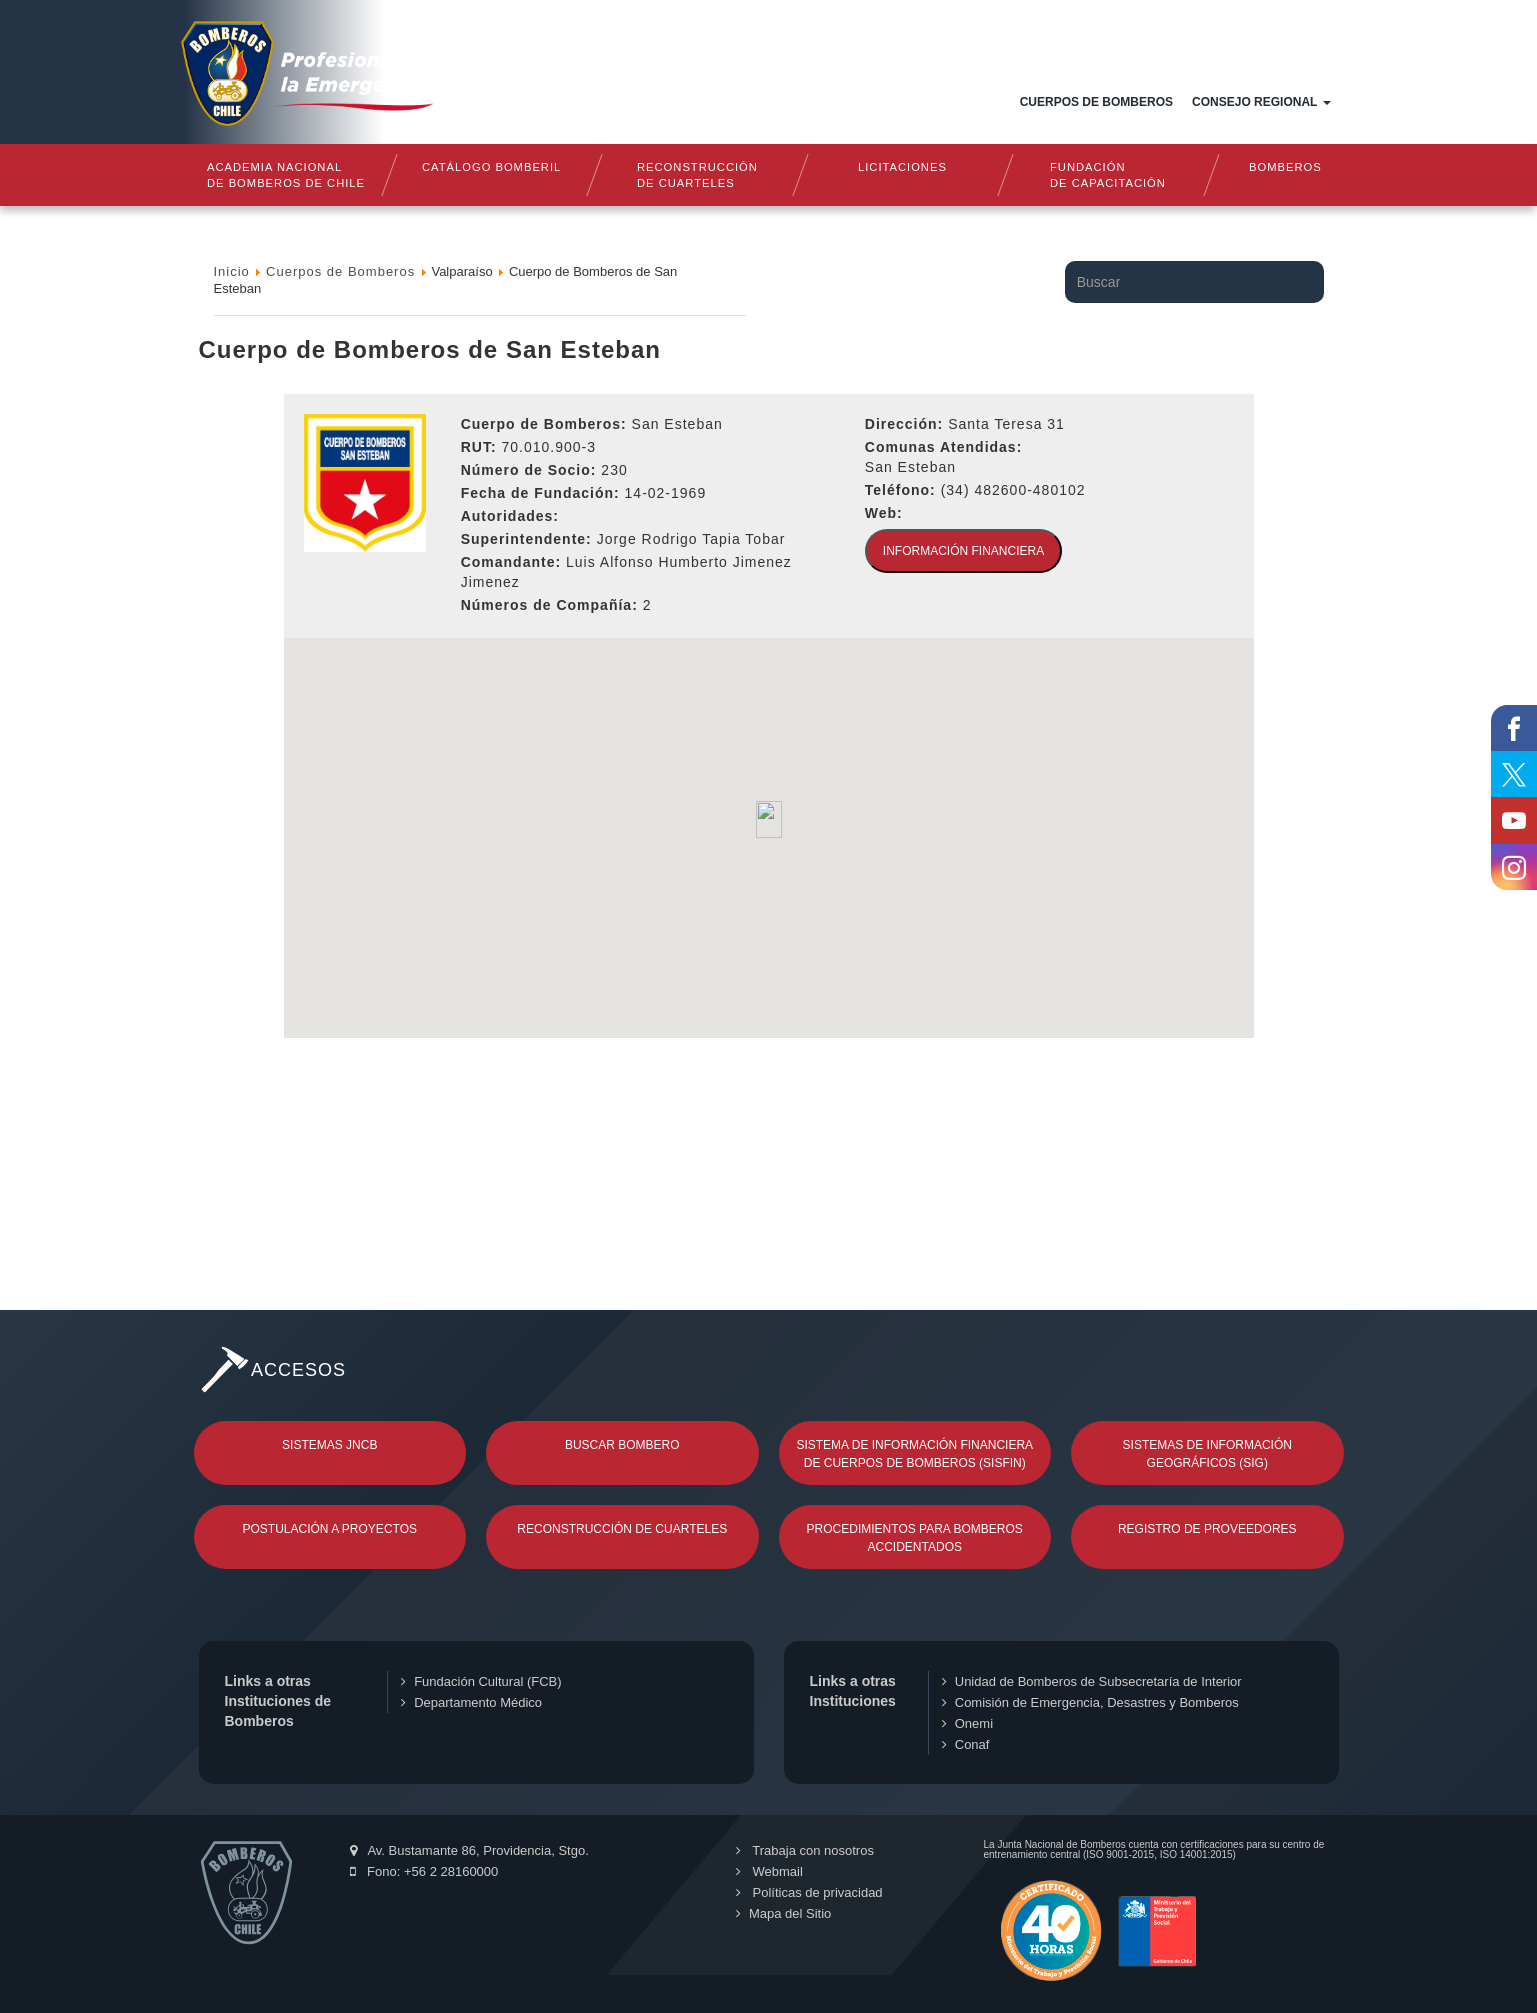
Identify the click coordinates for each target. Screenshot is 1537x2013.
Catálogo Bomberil (491, 167)
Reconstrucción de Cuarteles (622, 1529)
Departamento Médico (471, 1702)
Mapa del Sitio (782, 1913)
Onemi (967, 1723)
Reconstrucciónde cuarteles (697, 175)
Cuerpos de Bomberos (1096, 102)
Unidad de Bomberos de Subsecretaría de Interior (1092, 1681)
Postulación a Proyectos (330, 1529)
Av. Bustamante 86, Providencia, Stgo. (469, 1850)
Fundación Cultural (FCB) (481, 1681)
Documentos (951, 102)
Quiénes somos (709, 102)
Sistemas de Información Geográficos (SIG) (1207, 1454)
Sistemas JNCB (329, 1445)
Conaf (966, 1744)
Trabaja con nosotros (804, 1850)
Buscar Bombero (622, 1445)
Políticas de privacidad (808, 1892)
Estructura (834, 102)
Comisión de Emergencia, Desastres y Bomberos (1090, 1702)
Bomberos (1285, 167)
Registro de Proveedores (1207, 1529)
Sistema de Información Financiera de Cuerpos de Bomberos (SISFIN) (914, 1454)
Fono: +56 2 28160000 (424, 1871)
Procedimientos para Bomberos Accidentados (915, 1538)
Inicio (614, 102)
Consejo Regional (1261, 102)
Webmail (768, 1871)
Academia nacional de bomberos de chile (286, 175)
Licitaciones (902, 167)
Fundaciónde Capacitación (1109, 175)
